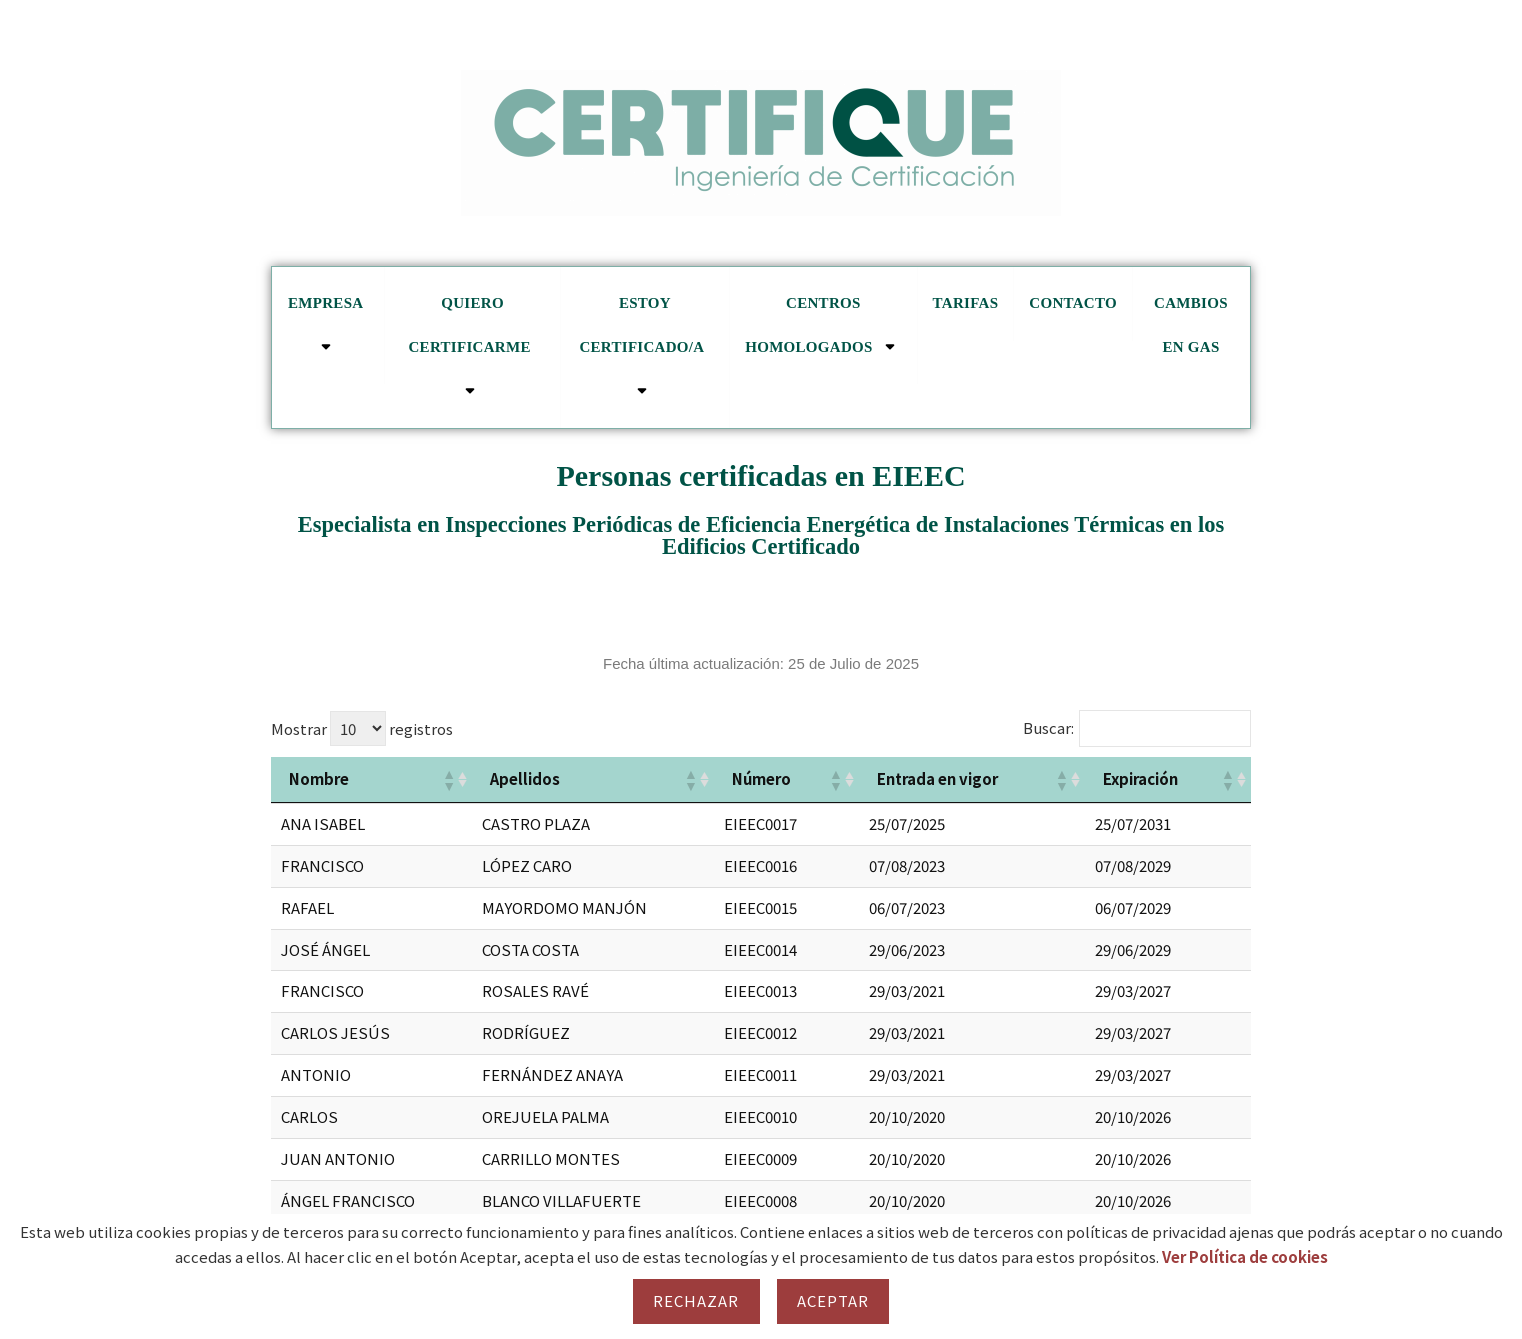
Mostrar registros (362, 728)
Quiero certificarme (472, 347)
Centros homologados (823, 325)
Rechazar (696, 1300)
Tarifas (966, 303)
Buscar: (1048, 727)
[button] (448, 780)
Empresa (328, 325)
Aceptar (833, 1300)
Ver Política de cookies (1245, 1256)
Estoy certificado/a (644, 347)
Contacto (1073, 303)
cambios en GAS (1191, 325)
